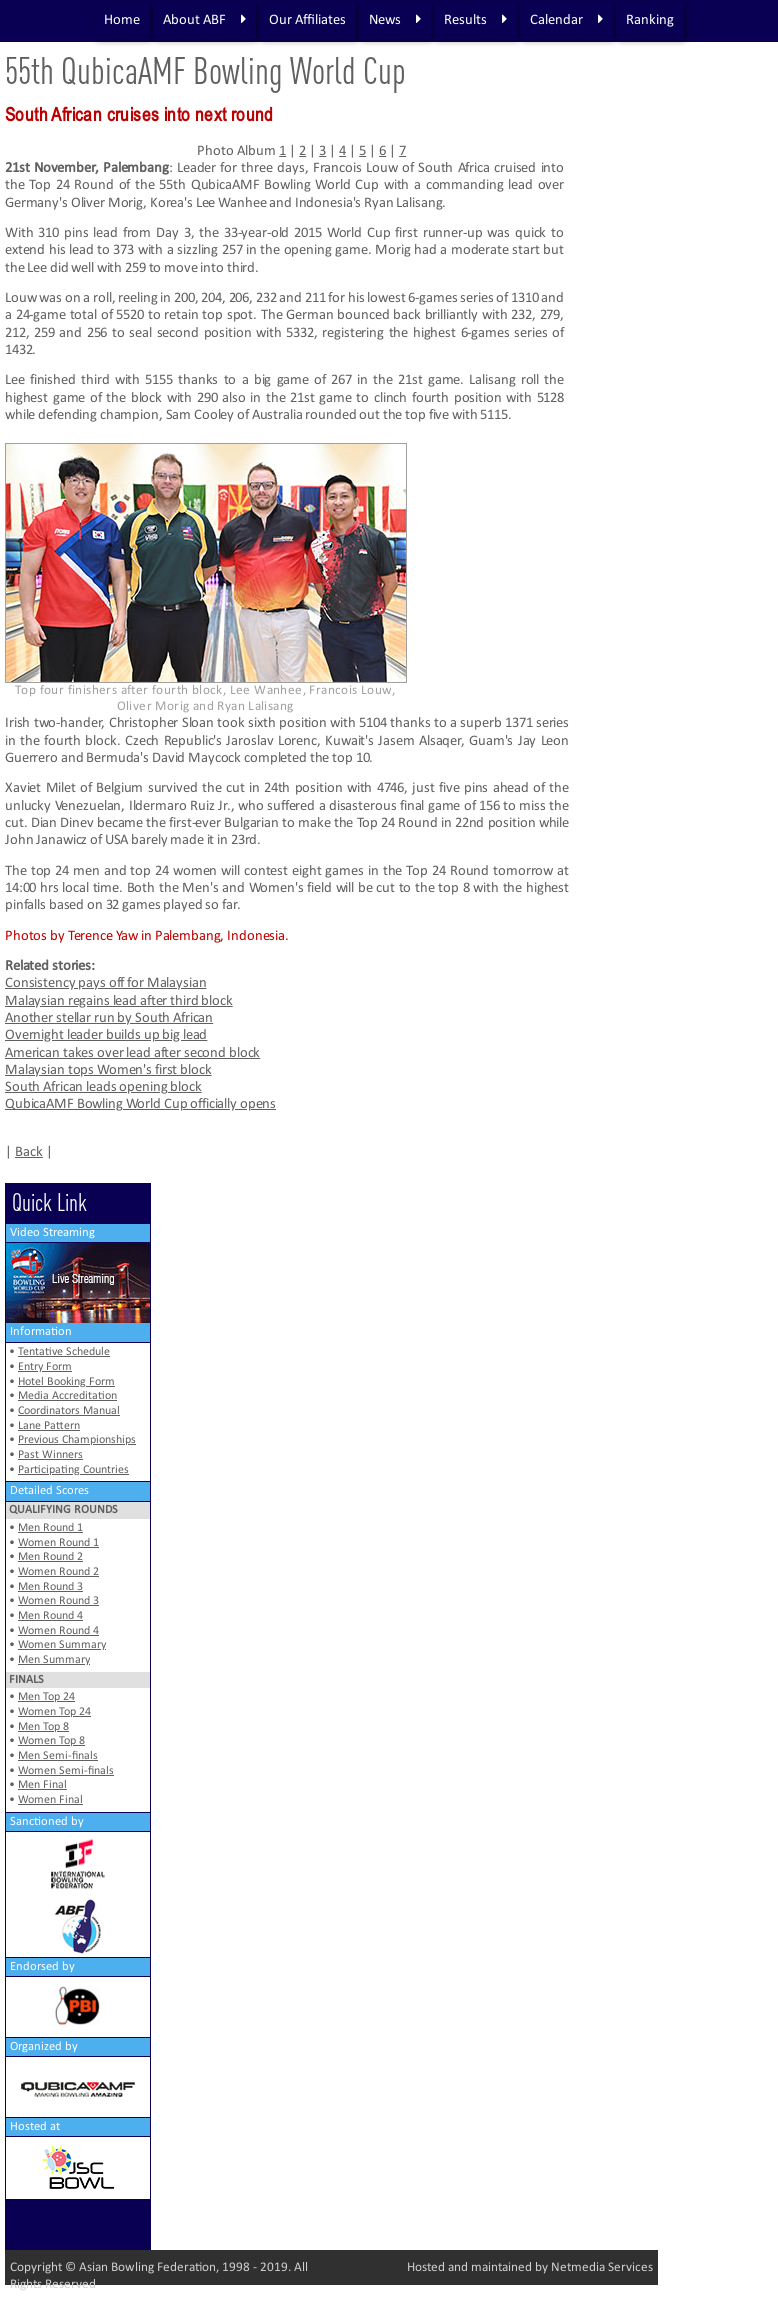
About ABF (204, 20)
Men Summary (54, 1660)
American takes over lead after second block (132, 1053)
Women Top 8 (51, 1741)
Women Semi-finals (66, 1771)
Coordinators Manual (69, 1411)
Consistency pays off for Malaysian (105, 983)
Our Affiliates (307, 20)
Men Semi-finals (58, 1756)
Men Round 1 (50, 1528)
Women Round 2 (58, 1572)
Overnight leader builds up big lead (106, 1035)
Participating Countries (73, 1470)
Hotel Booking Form (66, 1382)
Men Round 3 (50, 1587)
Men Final (42, 1785)
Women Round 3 (58, 1601)
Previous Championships (77, 1440)
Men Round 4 (50, 1616)
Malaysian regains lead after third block (119, 1001)
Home (122, 20)
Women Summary (62, 1645)
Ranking (650, 20)
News (395, 20)
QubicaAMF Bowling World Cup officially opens (140, 1104)
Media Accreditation (67, 1396)
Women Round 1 (58, 1543)
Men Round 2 (50, 1557)
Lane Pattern (49, 1426)
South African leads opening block (103, 1087)
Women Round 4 (58, 1631)
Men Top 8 (43, 1727)
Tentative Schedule (64, 1352)
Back (29, 1152)
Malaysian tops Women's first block (108, 1070)
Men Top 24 (46, 1697)
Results (475, 20)
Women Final (50, 1800)
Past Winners (50, 1455)
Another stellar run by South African (109, 1018)
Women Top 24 (54, 1712)
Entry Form (45, 1367)
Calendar (566, 20)
